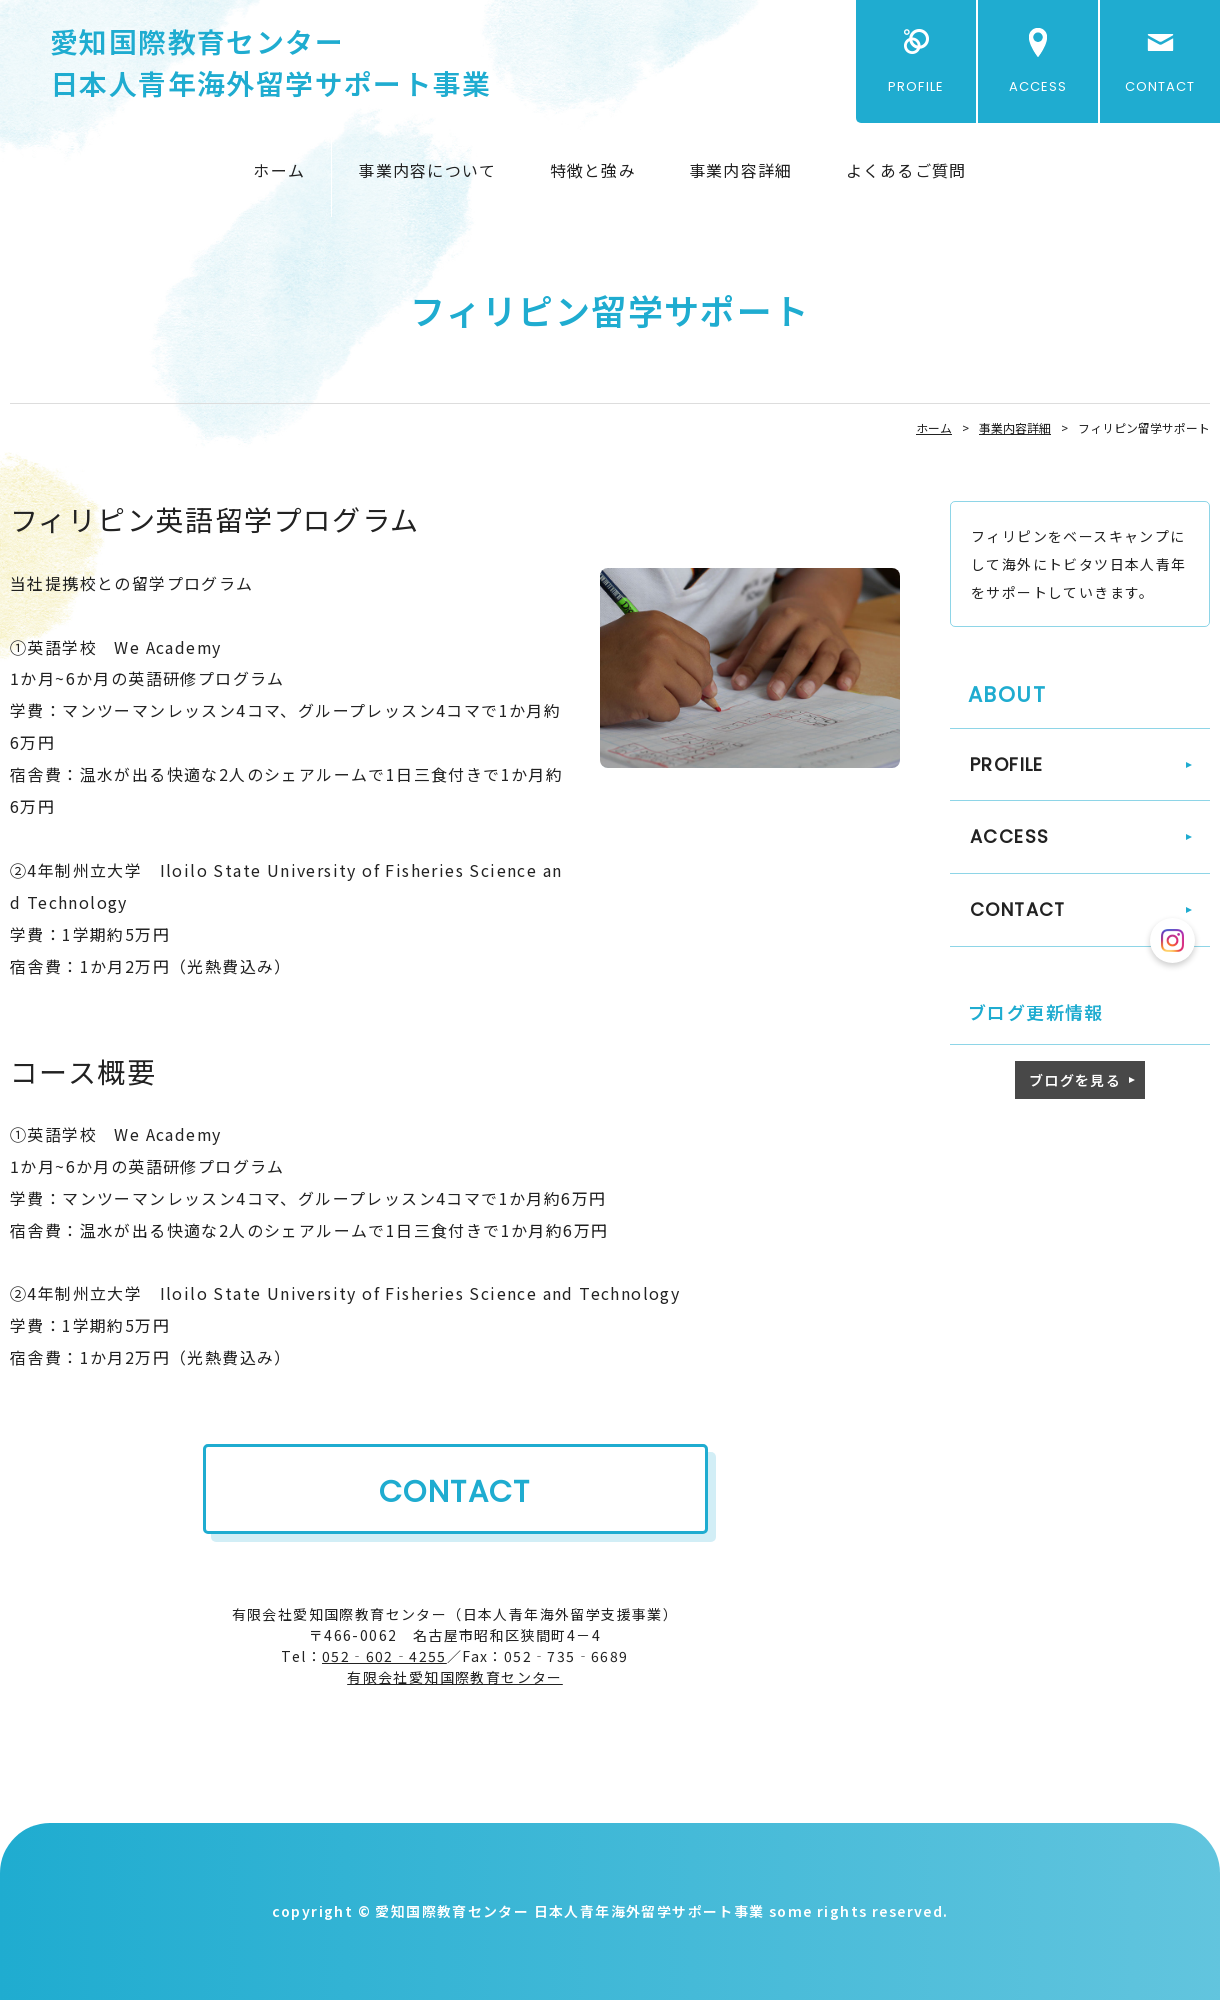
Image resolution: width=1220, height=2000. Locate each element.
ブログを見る (1075, 1080)
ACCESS (1038, 86)
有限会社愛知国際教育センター (455, 1677)
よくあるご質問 (906, 170)
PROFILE (915, 86)
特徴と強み (593, 170)
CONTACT (1160, 86)
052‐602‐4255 (384, 1656)
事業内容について (427, 170)
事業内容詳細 (741, 170)
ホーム (279, 170)
